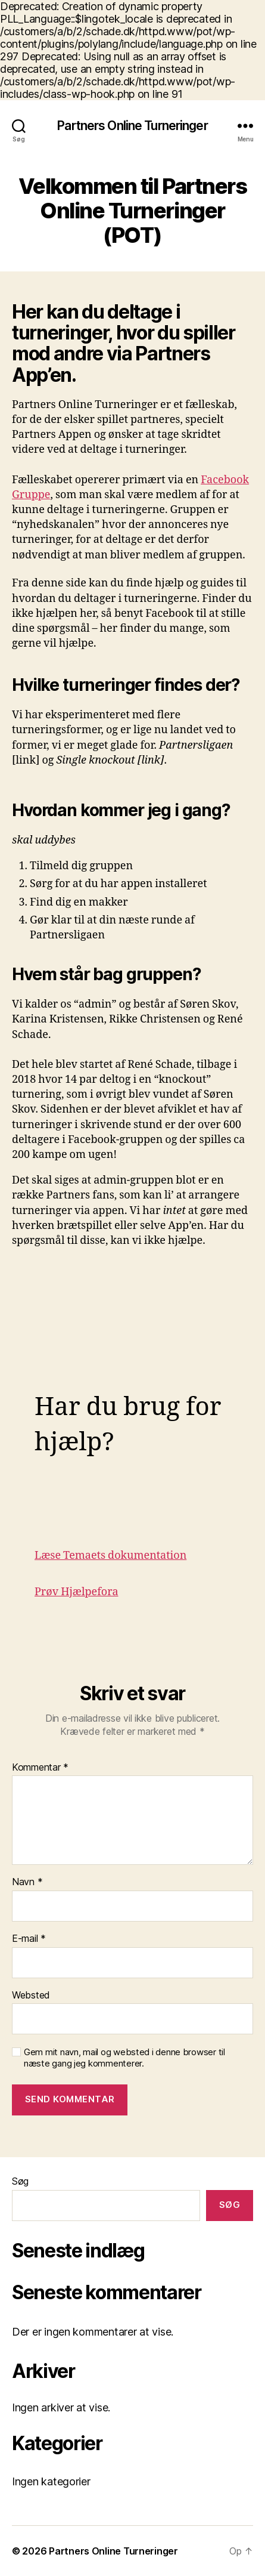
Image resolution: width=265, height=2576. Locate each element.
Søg (20, 2181)
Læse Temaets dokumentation (110, 1555)
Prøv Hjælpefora (77, 1592)
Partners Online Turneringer (132, 125)
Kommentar (40, 1767)
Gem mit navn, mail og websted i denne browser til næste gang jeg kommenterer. (124, 2058)
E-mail (29, 1938)
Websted (31, 1995)
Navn (27, 1882)
